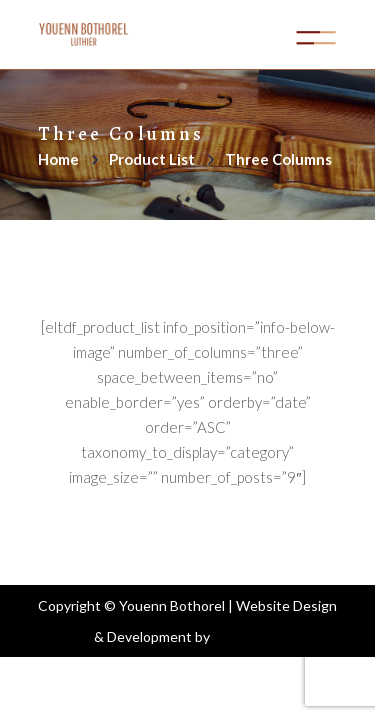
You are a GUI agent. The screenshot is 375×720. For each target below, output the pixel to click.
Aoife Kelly (247, 636)
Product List (152, 159)
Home (58, 159)
